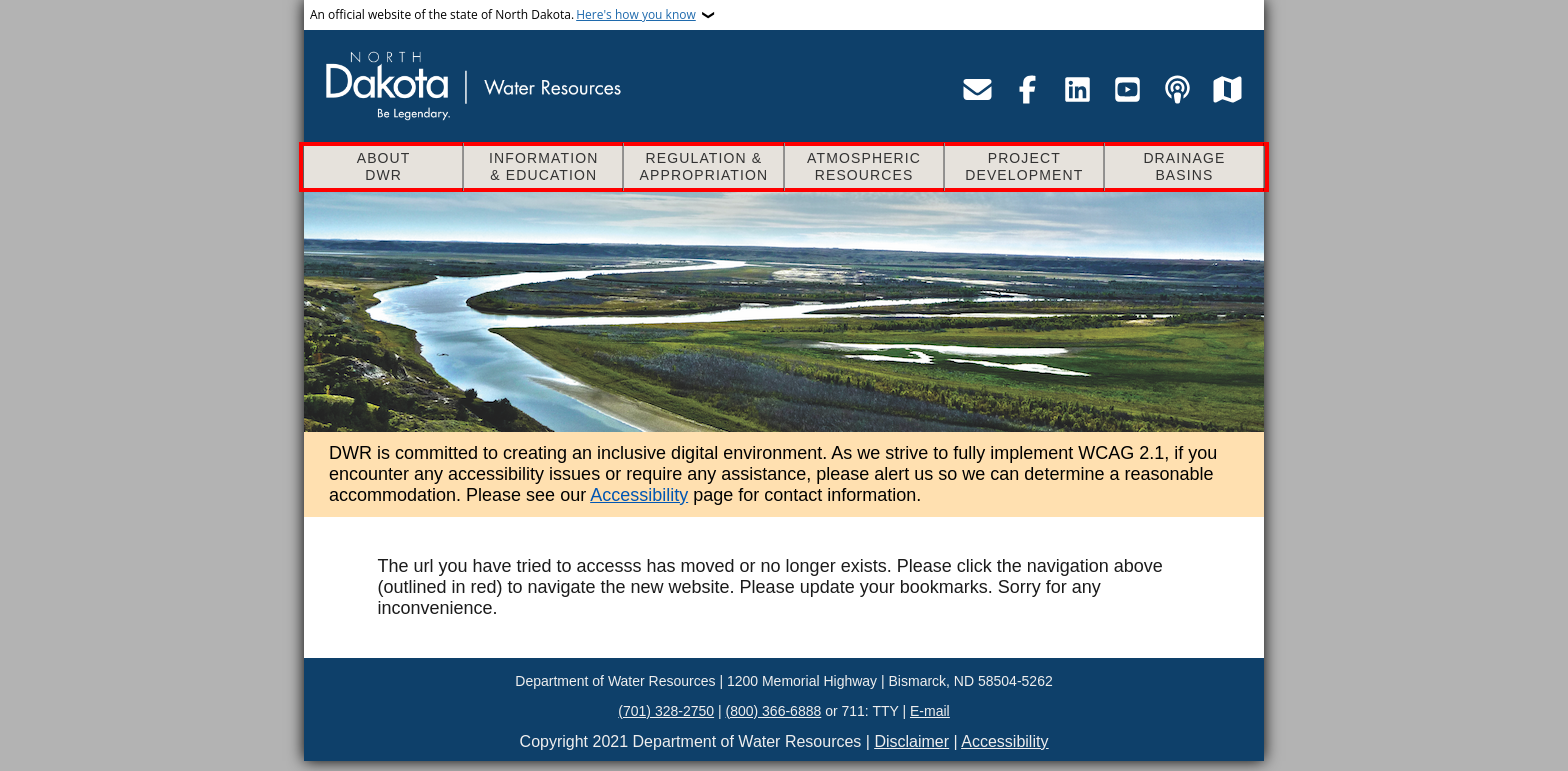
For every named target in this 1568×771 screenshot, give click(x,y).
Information (543, 167)
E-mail (930, 711)
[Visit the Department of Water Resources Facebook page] (1027, 89)
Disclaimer (911, 741)
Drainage (1184, 167)
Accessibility (639, 495)
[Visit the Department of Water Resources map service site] (1227, 89)
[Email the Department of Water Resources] (977, 89)
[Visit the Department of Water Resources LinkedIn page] (1077, 89)
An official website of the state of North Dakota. (503, 15)
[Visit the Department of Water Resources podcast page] (1177, 89)
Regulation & (703, 167)
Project (1024, 167)
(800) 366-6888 (774, 711)
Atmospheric (864, 167)
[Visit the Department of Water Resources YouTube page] (1127, 89)
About (383, 167)
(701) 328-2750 (666, 711)
